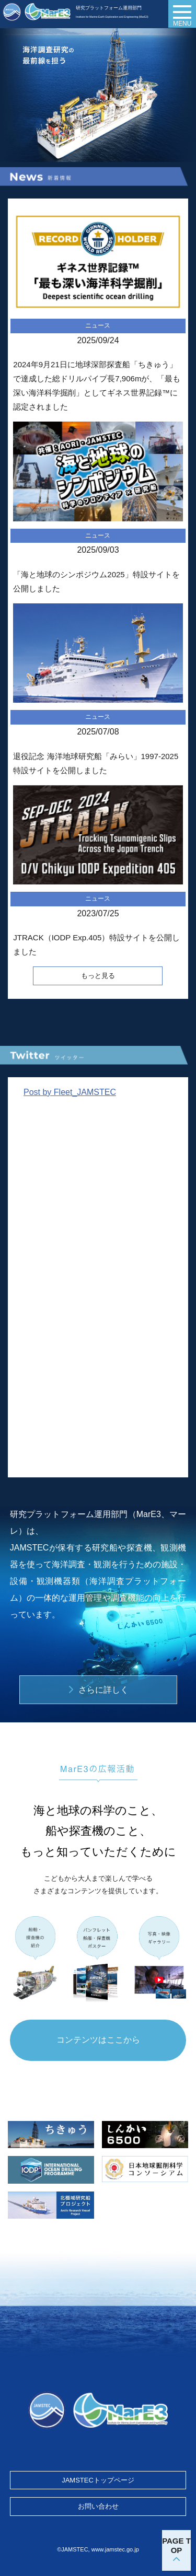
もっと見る (98, 976)
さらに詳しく (103, 1689)
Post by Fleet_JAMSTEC (70, 1092)
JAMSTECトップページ (98, 2480)
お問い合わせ (98, 2506)
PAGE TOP (176, 2545)
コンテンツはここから (98, 2039)
